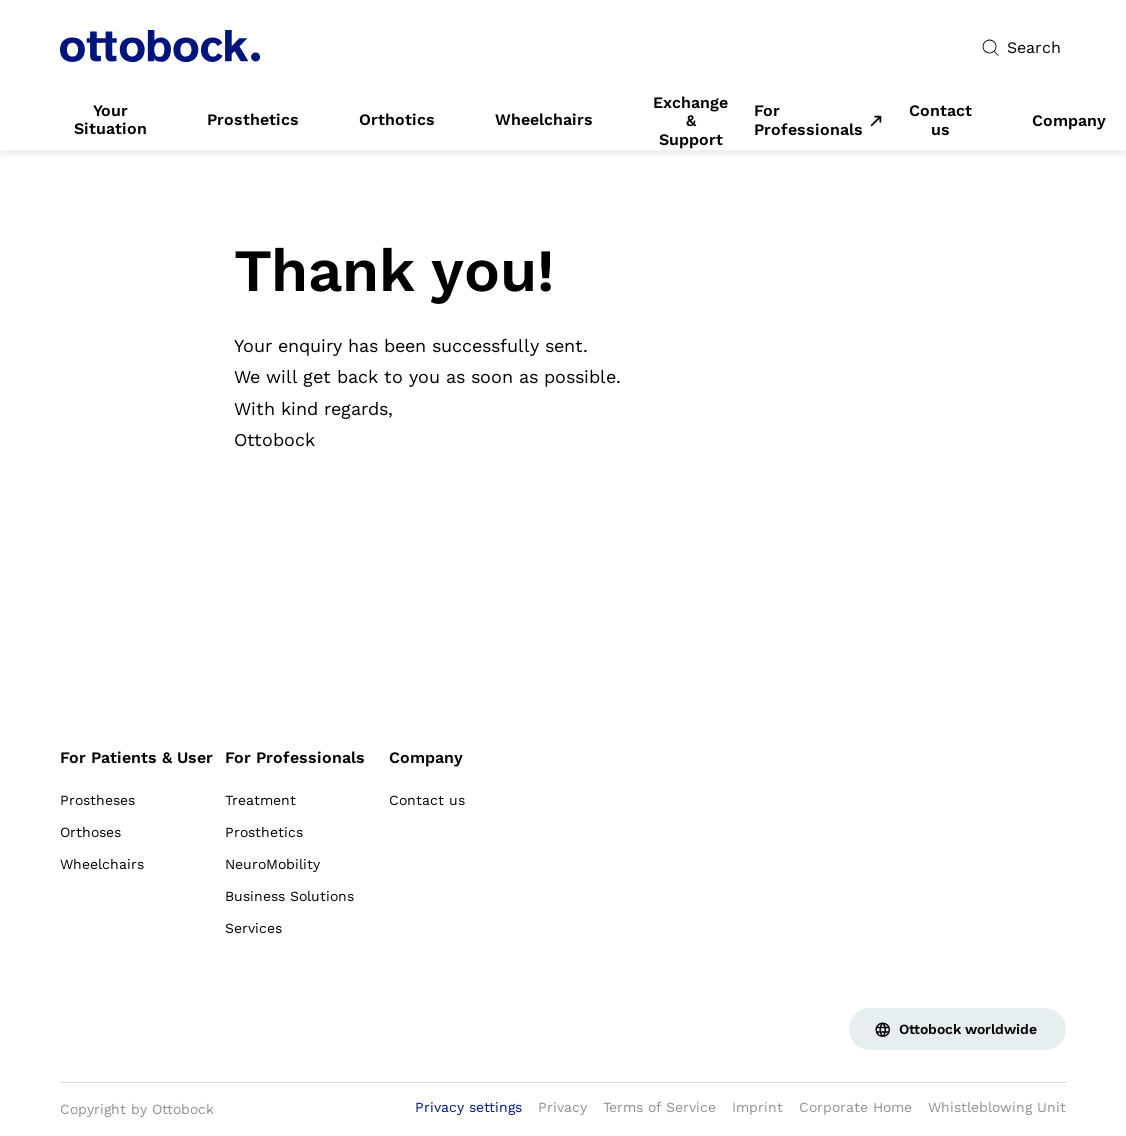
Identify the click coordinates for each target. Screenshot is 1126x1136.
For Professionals (808, 120)
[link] (110, 120)
